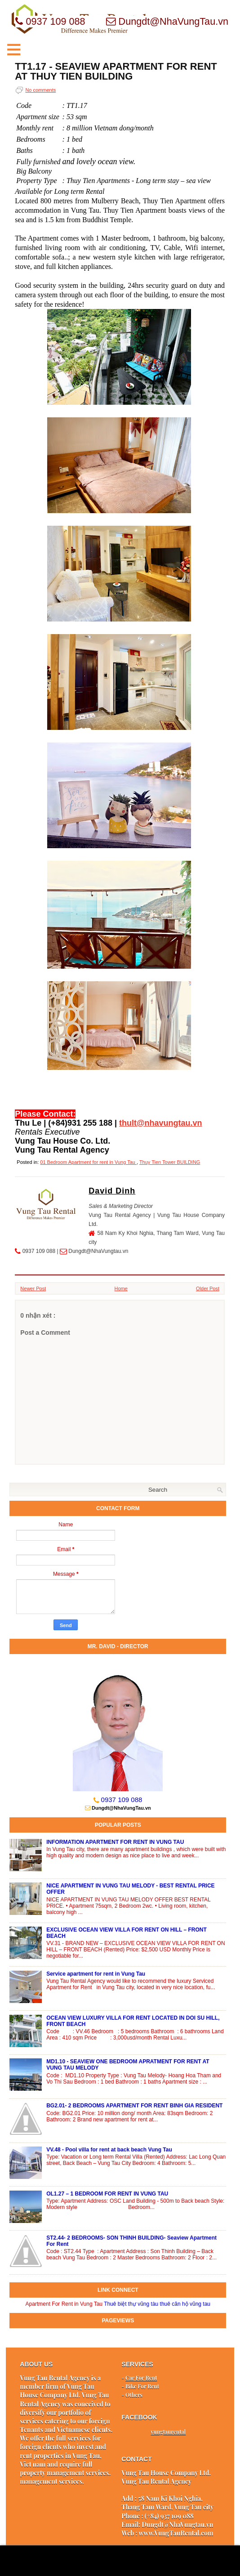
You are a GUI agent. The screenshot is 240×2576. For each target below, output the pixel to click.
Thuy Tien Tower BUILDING (169, 1162)
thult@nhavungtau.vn (160, 1122)
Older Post (207, 1288)
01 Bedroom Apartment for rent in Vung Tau (88, 1162)
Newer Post (33, 1288)
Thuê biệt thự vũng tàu (131, 2304)
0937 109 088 (121, 1799)
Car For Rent (141, 2377)
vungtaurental (168, 2431)
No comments (40, 90)
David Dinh (112, 1190)
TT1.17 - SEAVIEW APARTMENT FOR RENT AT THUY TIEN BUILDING (116, 71)
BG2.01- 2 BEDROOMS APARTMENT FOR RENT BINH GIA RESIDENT (134, 2105)
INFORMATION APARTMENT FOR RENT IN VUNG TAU (115, 1842)
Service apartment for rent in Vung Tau (95, 1974)
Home (120, 1288)
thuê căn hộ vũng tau (185, 2304)
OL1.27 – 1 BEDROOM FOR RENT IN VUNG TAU (107, 2194)
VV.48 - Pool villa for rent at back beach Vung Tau (109, 2150)
